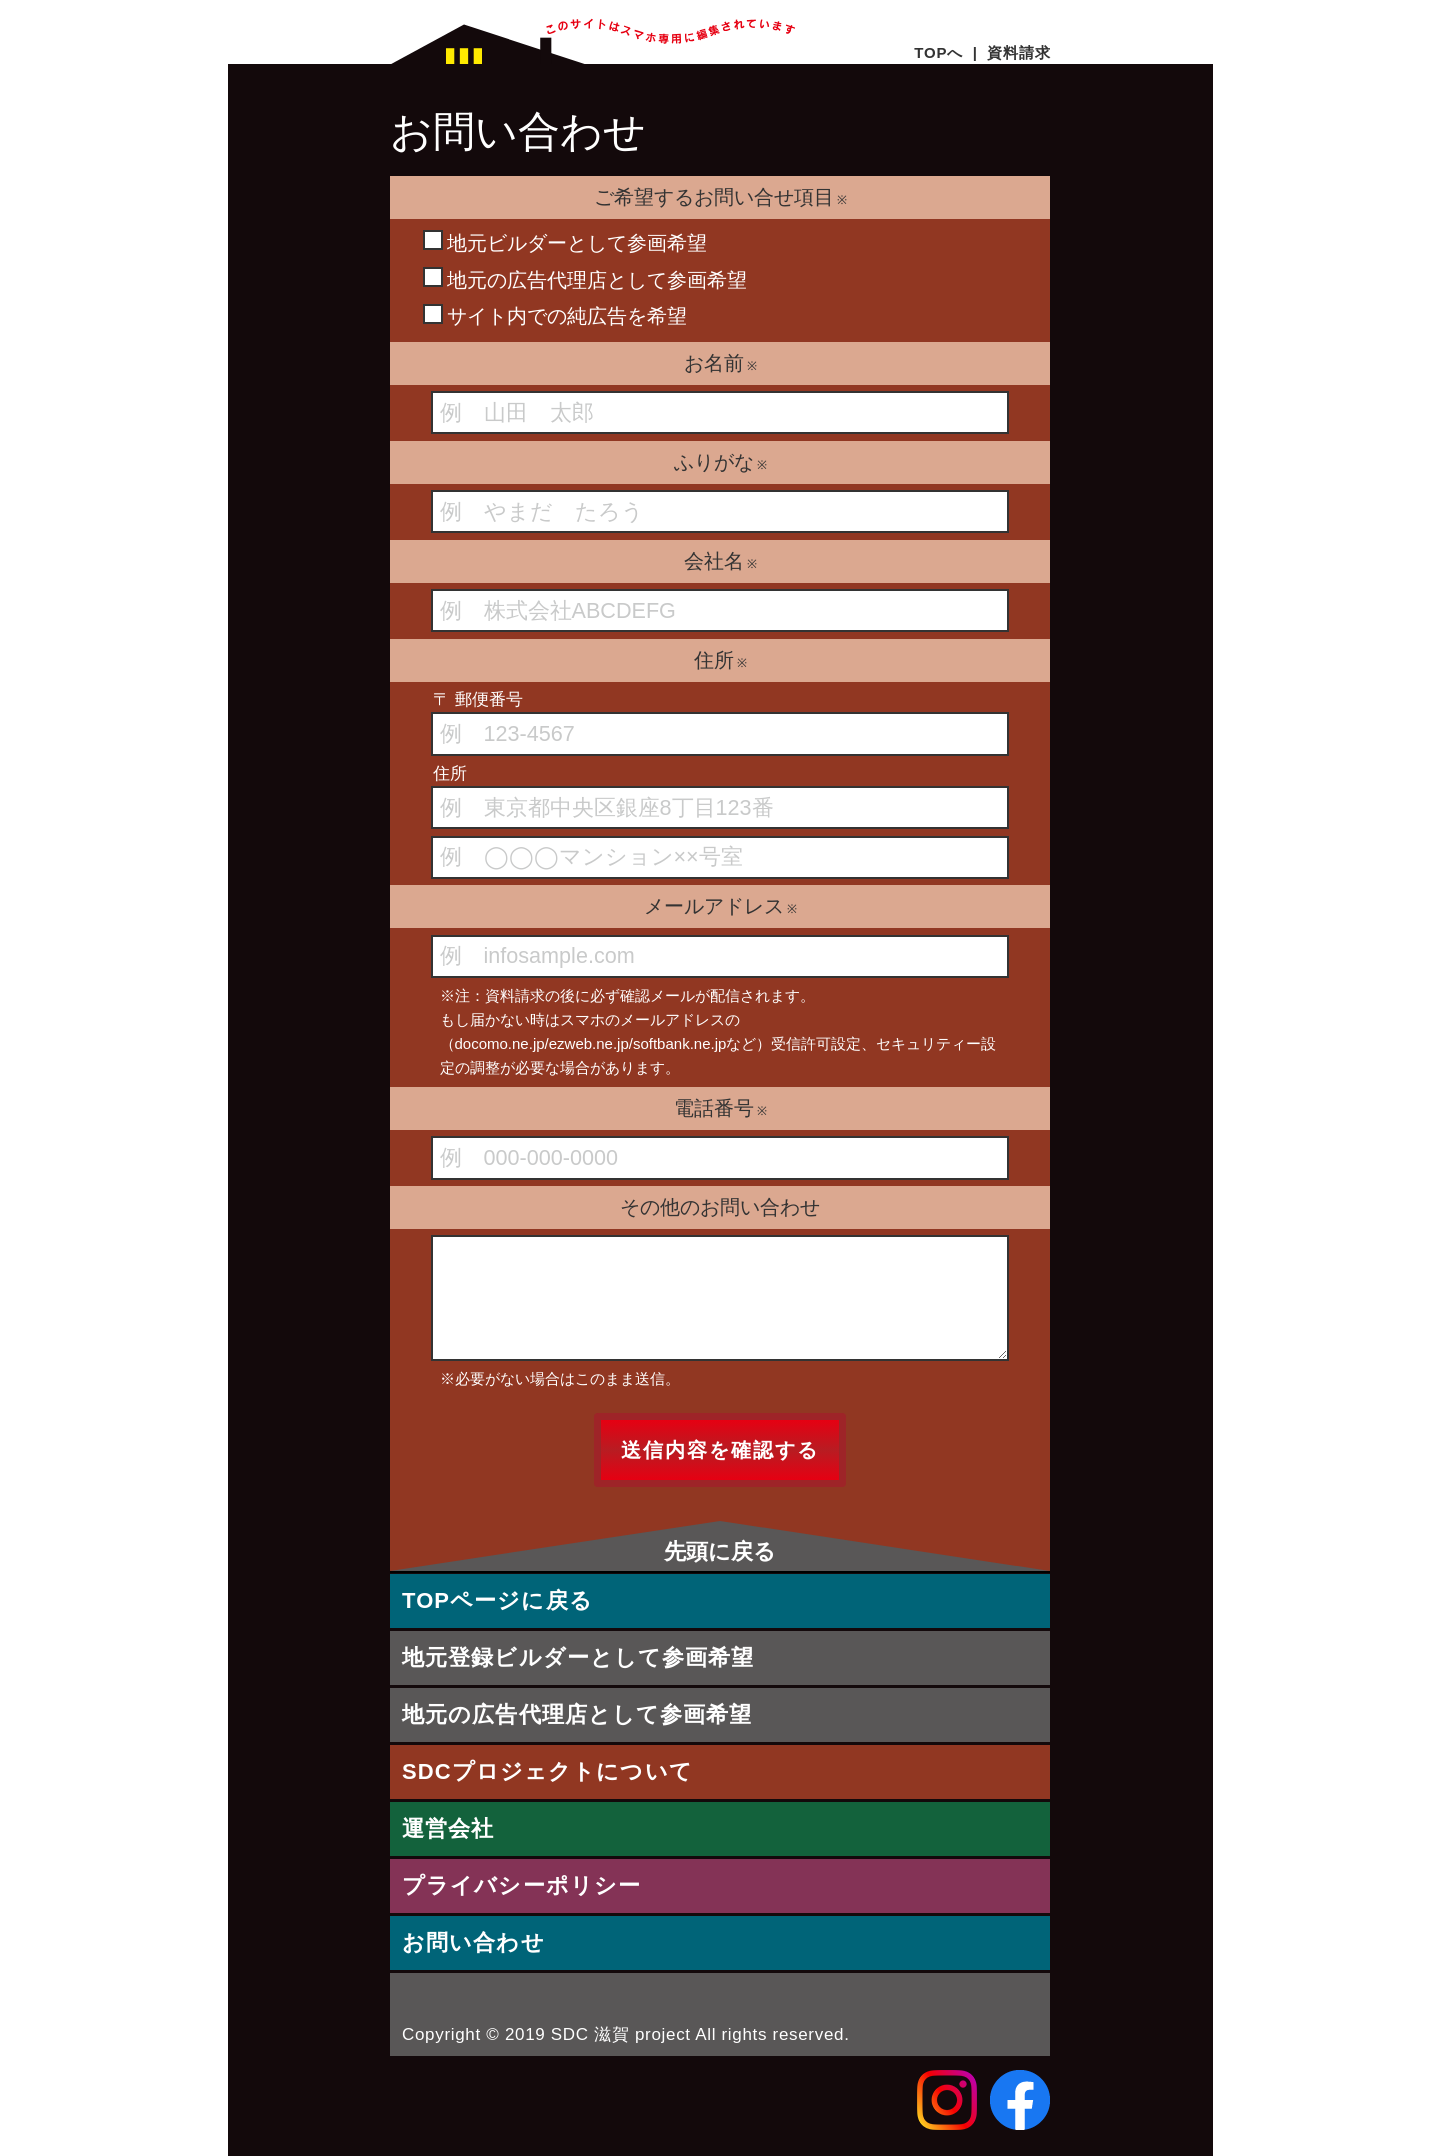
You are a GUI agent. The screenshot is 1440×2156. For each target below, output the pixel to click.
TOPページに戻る (497, 1600)
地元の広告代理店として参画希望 (585, 279)
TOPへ (938, 52)
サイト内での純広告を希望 (555, 316)
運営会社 (448, 1828)
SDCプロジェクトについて (547, 1771)
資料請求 (1018, 52)
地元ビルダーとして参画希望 (565, 242)
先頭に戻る (720, 1550)
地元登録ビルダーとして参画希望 (578, 1657)
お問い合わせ (473, 1942)
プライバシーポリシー (521, 1885)
